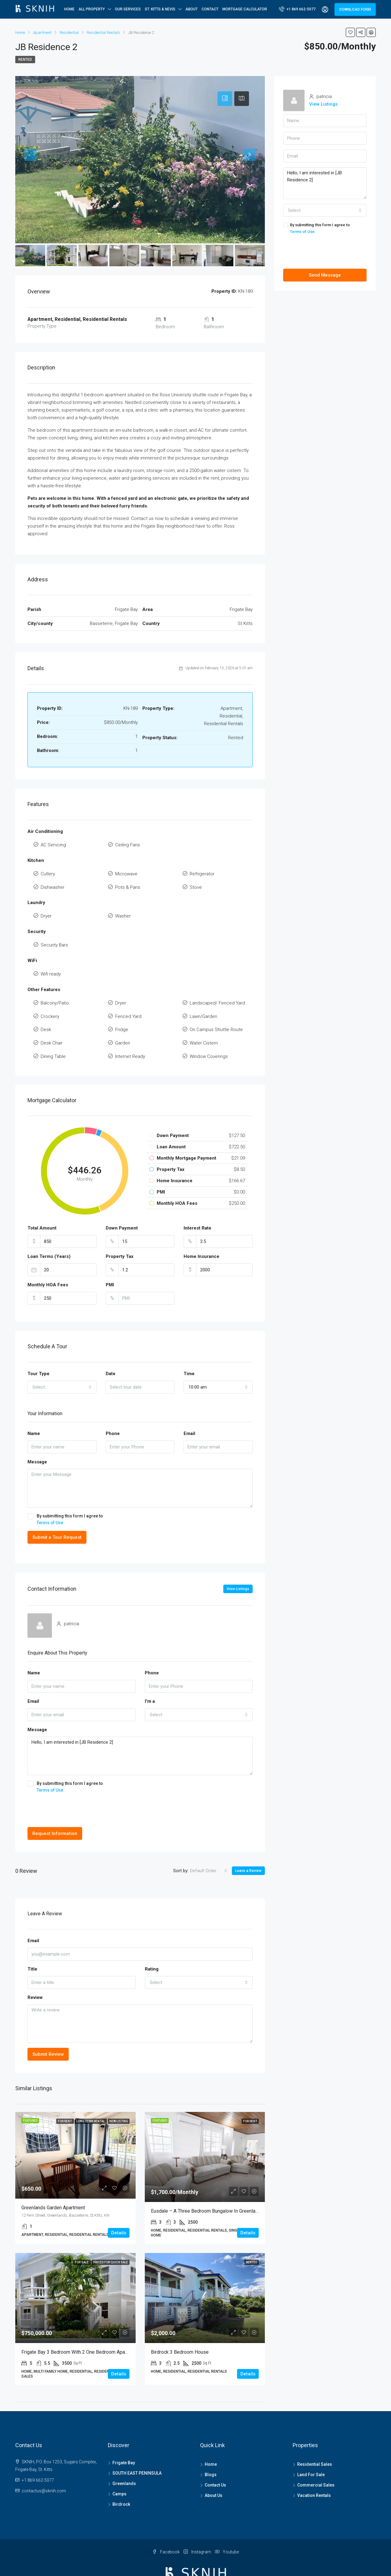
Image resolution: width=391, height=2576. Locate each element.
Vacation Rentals (314, 2465)
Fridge (121, 1007)
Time (189, 1344)
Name (33, 1404)
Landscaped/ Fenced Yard (217, 985)
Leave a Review (248, 1841)
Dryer (46, 907)
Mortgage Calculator (244, 9)
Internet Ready (130, 1028)
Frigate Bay (123, 2433)
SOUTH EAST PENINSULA (137, 2443)
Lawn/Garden (203, 996)
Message (37, 1432)
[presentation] (73, 1781)
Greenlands (124, 2453)
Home (69, 9)
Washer (123, 907)
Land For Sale (311, 2445)
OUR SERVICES (128, 9)
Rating (152, 1939)
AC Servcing (53, 843)
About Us (213, 2465)
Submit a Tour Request (57, 1507)
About (191, 9)
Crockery (50, 996)
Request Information (54, 1804)
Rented (25, 59)
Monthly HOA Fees (47, 1255)
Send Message (325, 275)
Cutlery (48, 870)
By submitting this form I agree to (140, 1490)
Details (118, 2203)
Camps (119, 2464)
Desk (46, 1007)
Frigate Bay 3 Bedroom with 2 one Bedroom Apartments (81, 2322)
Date (110, 1344)
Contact (210, 9)
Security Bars (54, 933)
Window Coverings (209, 1028)
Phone (113, 1404)
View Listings (238, 1559)
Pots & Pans (127, 880)
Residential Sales (314, 2434)
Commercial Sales (315, 2455)
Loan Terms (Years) (49, 1227)
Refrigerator (202, 870)
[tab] (224, 98)
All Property (92, 9)
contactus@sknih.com (44, 2461)
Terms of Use (50, 1493)
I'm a (150, 1671)
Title (32, 1939)
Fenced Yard (128, 996)
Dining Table (53, 1028)
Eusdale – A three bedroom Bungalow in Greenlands (207, 2181)
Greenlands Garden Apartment (53, 2178)
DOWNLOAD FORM (355, 9)
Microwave (126, 870)
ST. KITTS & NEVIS (160, 9)
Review (35, 1968)
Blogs (211, 2445)
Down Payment (122, 1198)
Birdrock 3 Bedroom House (180, 2322)
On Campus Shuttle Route (216, 1007)
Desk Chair (52, 1017)
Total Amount (42, 1198)
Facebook (166, 2522)
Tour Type (38, 1344)
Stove (196, 880)
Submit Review (48, 2024)
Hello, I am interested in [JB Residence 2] (140, 1726)
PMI (110, 1255)
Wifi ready (51, 959)
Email (189, 1404)
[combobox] (62, 1357)
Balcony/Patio (55, 985)
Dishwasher (52, 880)
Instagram (198, 2522)
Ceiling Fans (127, 843)
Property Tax (119, 1227)
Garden (122, 1017)
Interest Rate (197, 1198)
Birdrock (121, 2474)
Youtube (227, 2522)
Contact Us (215, 2455)
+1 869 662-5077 (297, 9)
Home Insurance (201, 1227)
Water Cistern (204, 1017)
